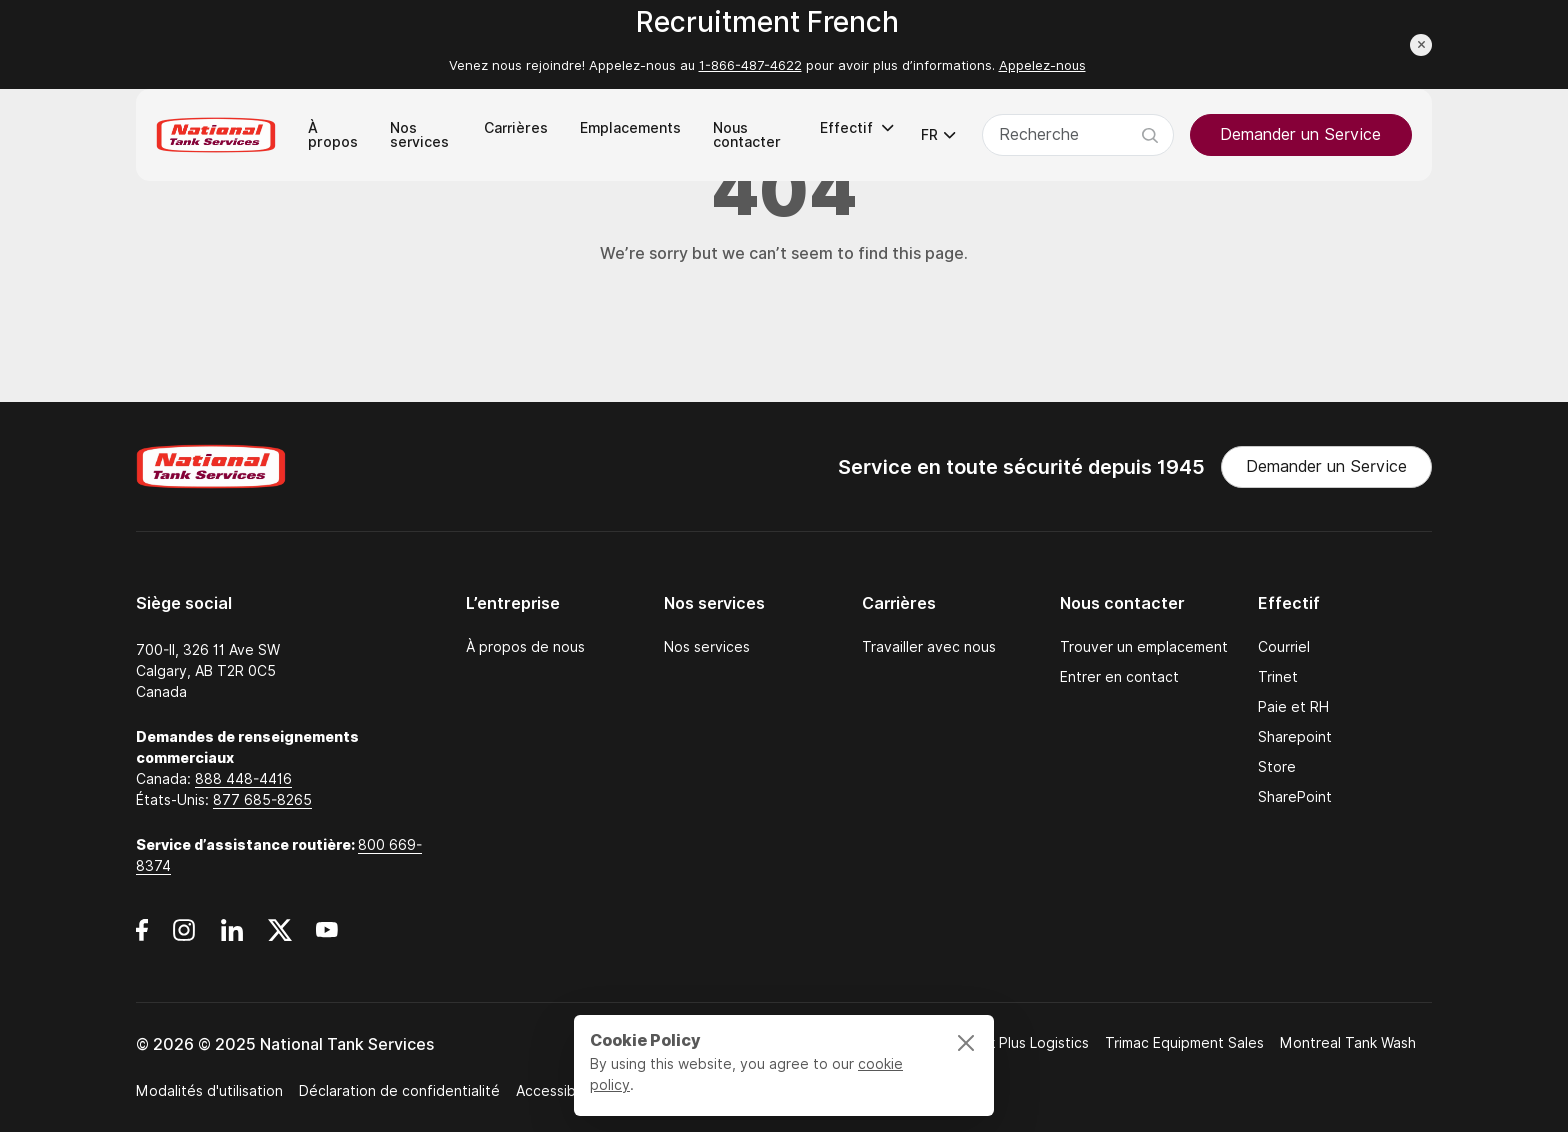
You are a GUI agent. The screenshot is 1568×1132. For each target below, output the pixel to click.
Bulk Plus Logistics (1028, 1043)
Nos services (707, 647)
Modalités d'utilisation (209, 1091)
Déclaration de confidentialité (399, 1091)
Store (1277, 767)
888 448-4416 (243, 779)
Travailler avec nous (929, 647)
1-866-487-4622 (750, 65)
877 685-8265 (262, 800)
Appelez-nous (1042, 65)
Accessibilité (558, 1091)
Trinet (1278, 677)
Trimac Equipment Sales (1184, 1043)
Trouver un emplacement (1144, 647)
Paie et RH (1293, 707)
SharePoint (1295, 797)
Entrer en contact (1119, 677)
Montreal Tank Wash (1348, 1043)
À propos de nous (525, 647)
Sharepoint (1295, 737)
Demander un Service (1300, 134)
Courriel (1284, 647)
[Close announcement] (1421, 45)
